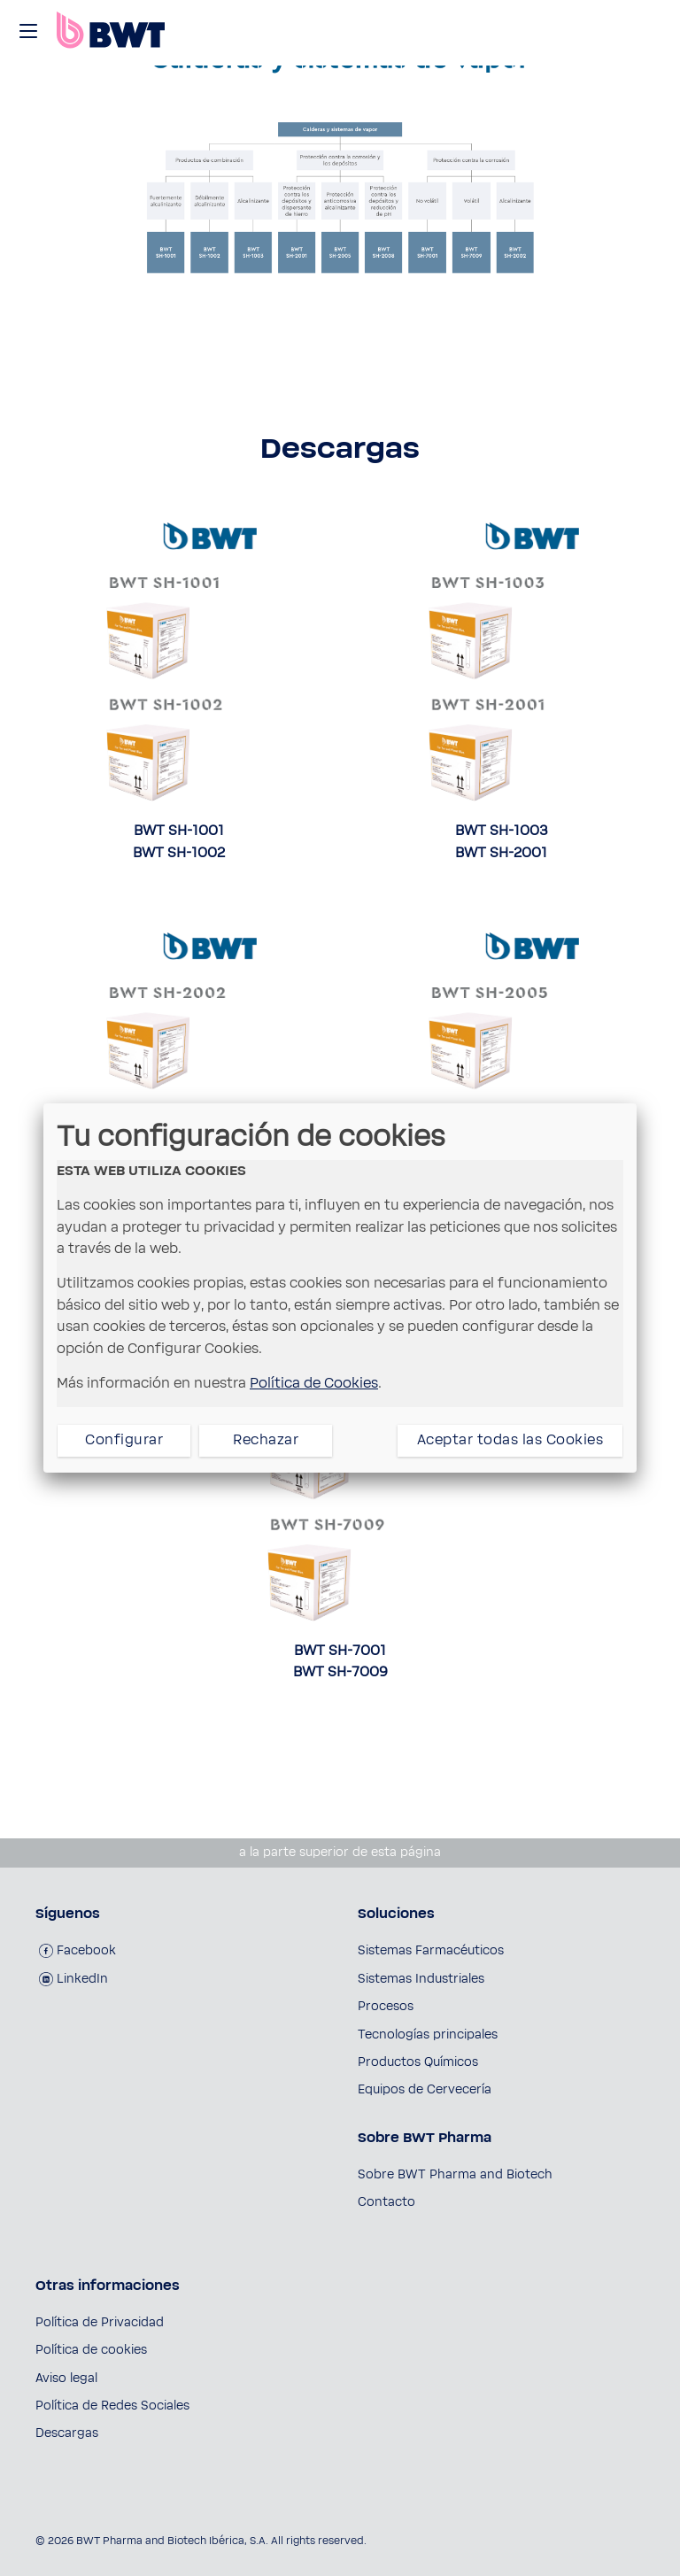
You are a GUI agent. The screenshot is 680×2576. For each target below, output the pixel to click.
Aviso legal (66, 2378)
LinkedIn (73, 1979)
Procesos (385, 2007)
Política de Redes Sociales (112, 2406)
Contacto (386, 2202)
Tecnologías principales (428, 2035)
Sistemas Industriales (421, 1979)
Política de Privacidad (99, 2323)
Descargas (66, 2433)
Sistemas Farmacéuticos (431, 1951)
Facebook (77, 1951)
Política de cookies (91, 2350)
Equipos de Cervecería (424, 2090)
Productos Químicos (418, 2062)
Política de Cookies (314, 1383)
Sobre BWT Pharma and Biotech (455, 2175)
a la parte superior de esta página (340, 1852)
